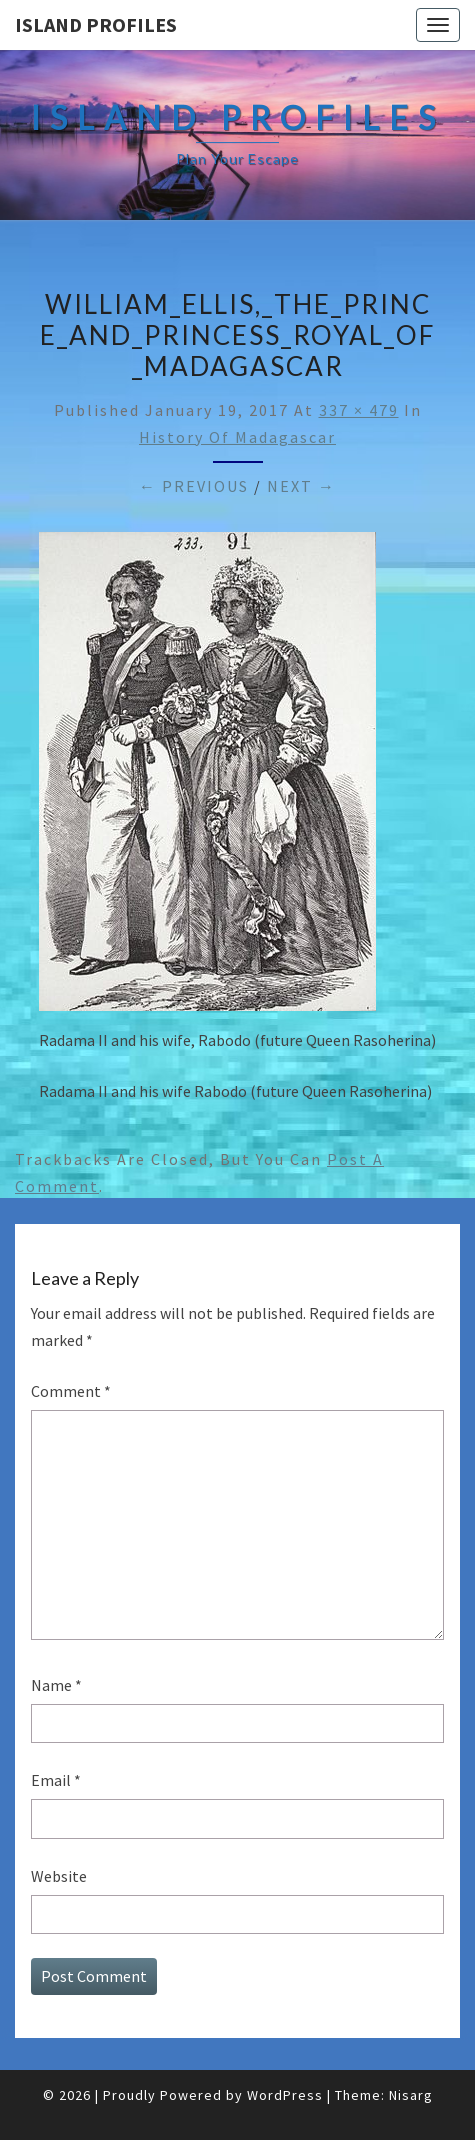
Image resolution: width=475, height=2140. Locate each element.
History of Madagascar (237, 437)
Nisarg (411, 2095)
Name (56, 1685)
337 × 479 (359, 410)
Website (59, 1876)
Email (56, 1780)
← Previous (194, 486)
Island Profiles (96, 24)
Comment (71, 1391)
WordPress (285, 2095)
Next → (301, 486)
